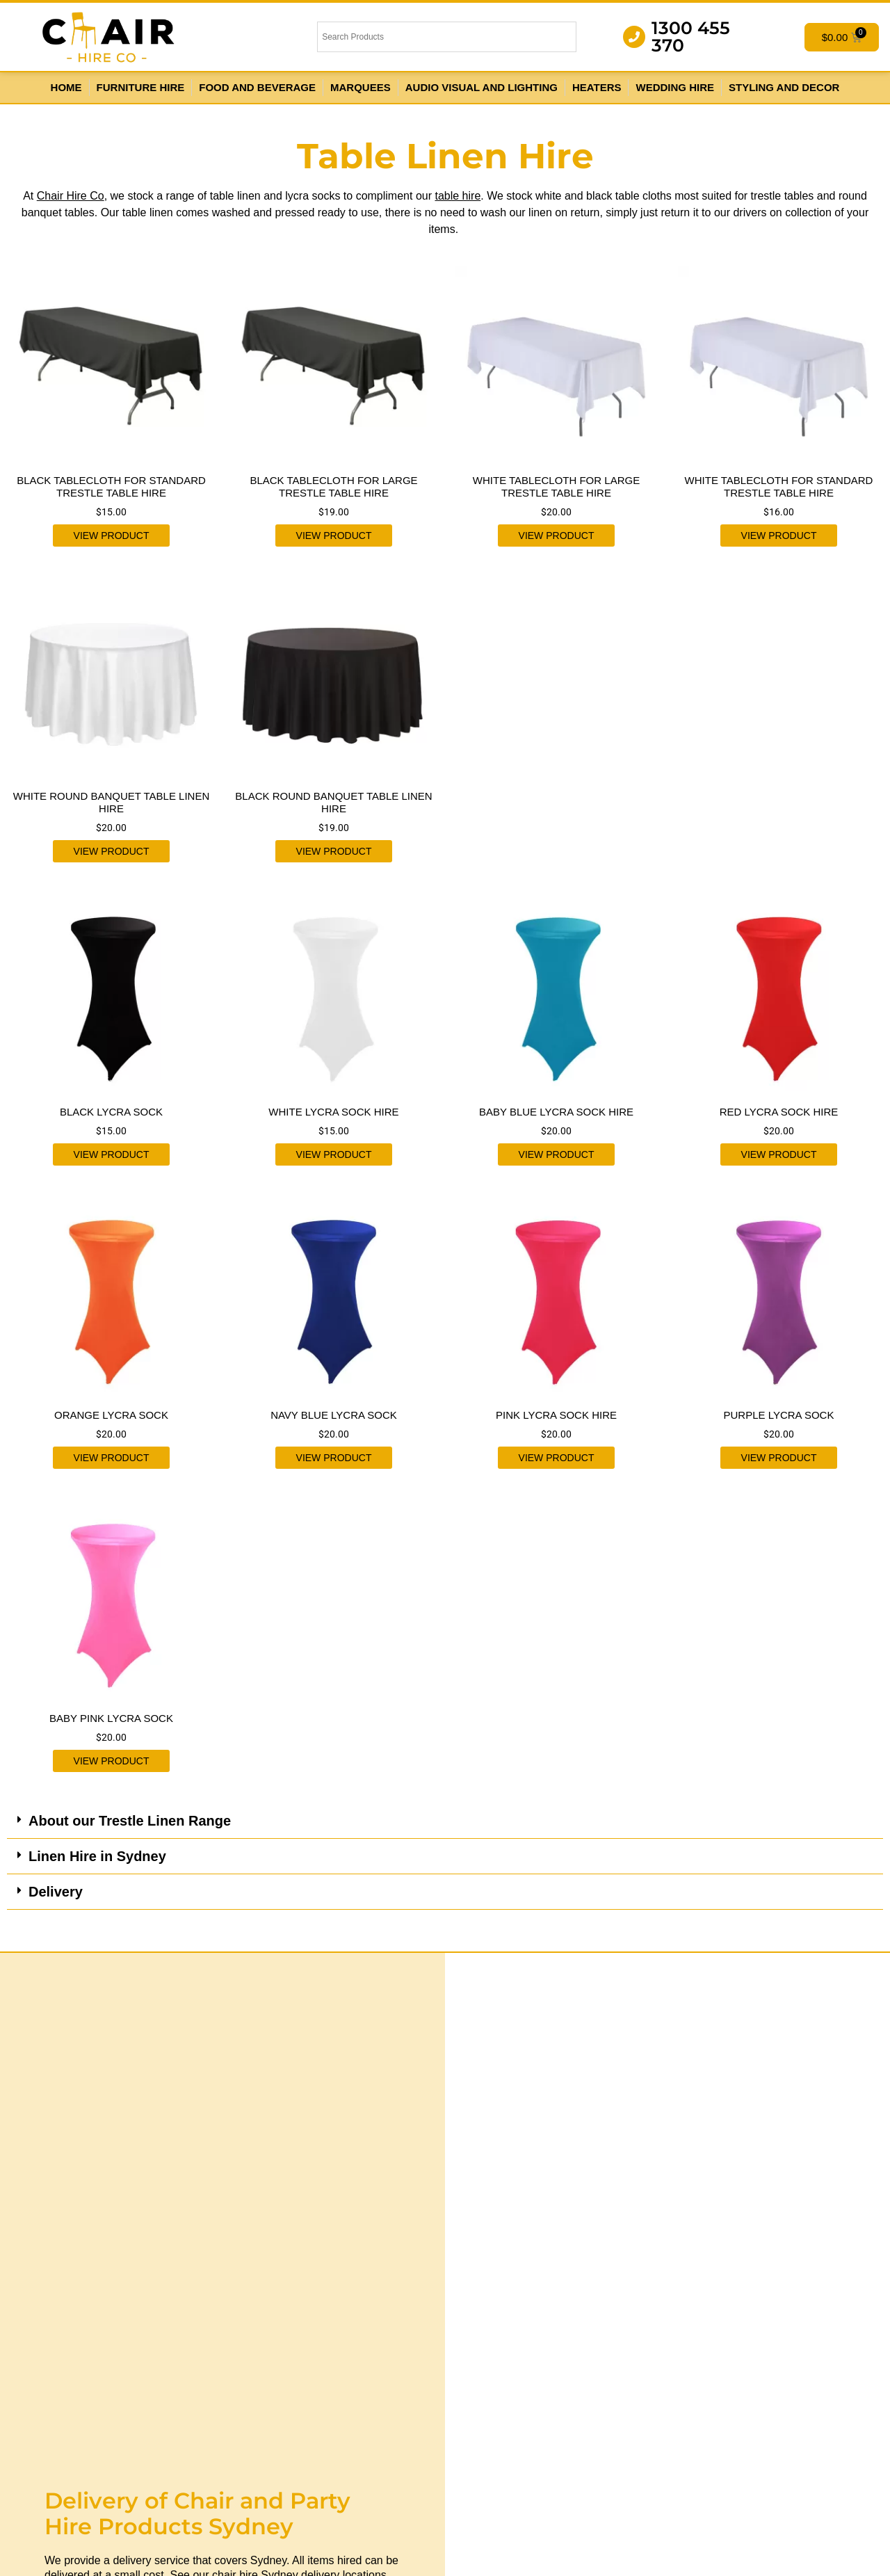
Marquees (360, 87)
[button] (445, 1821)
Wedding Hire (675, 87)
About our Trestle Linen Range (130, 1820)
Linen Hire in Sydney (97, 1856)
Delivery (56, 1891)
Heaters (597, 87)
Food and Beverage (257, 87)
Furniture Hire (141, 87)
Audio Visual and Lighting (481, 87)
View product (111, 535)
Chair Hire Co (70, 196)
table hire (457, 196)
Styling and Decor (784, 87)
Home (66, 87)
